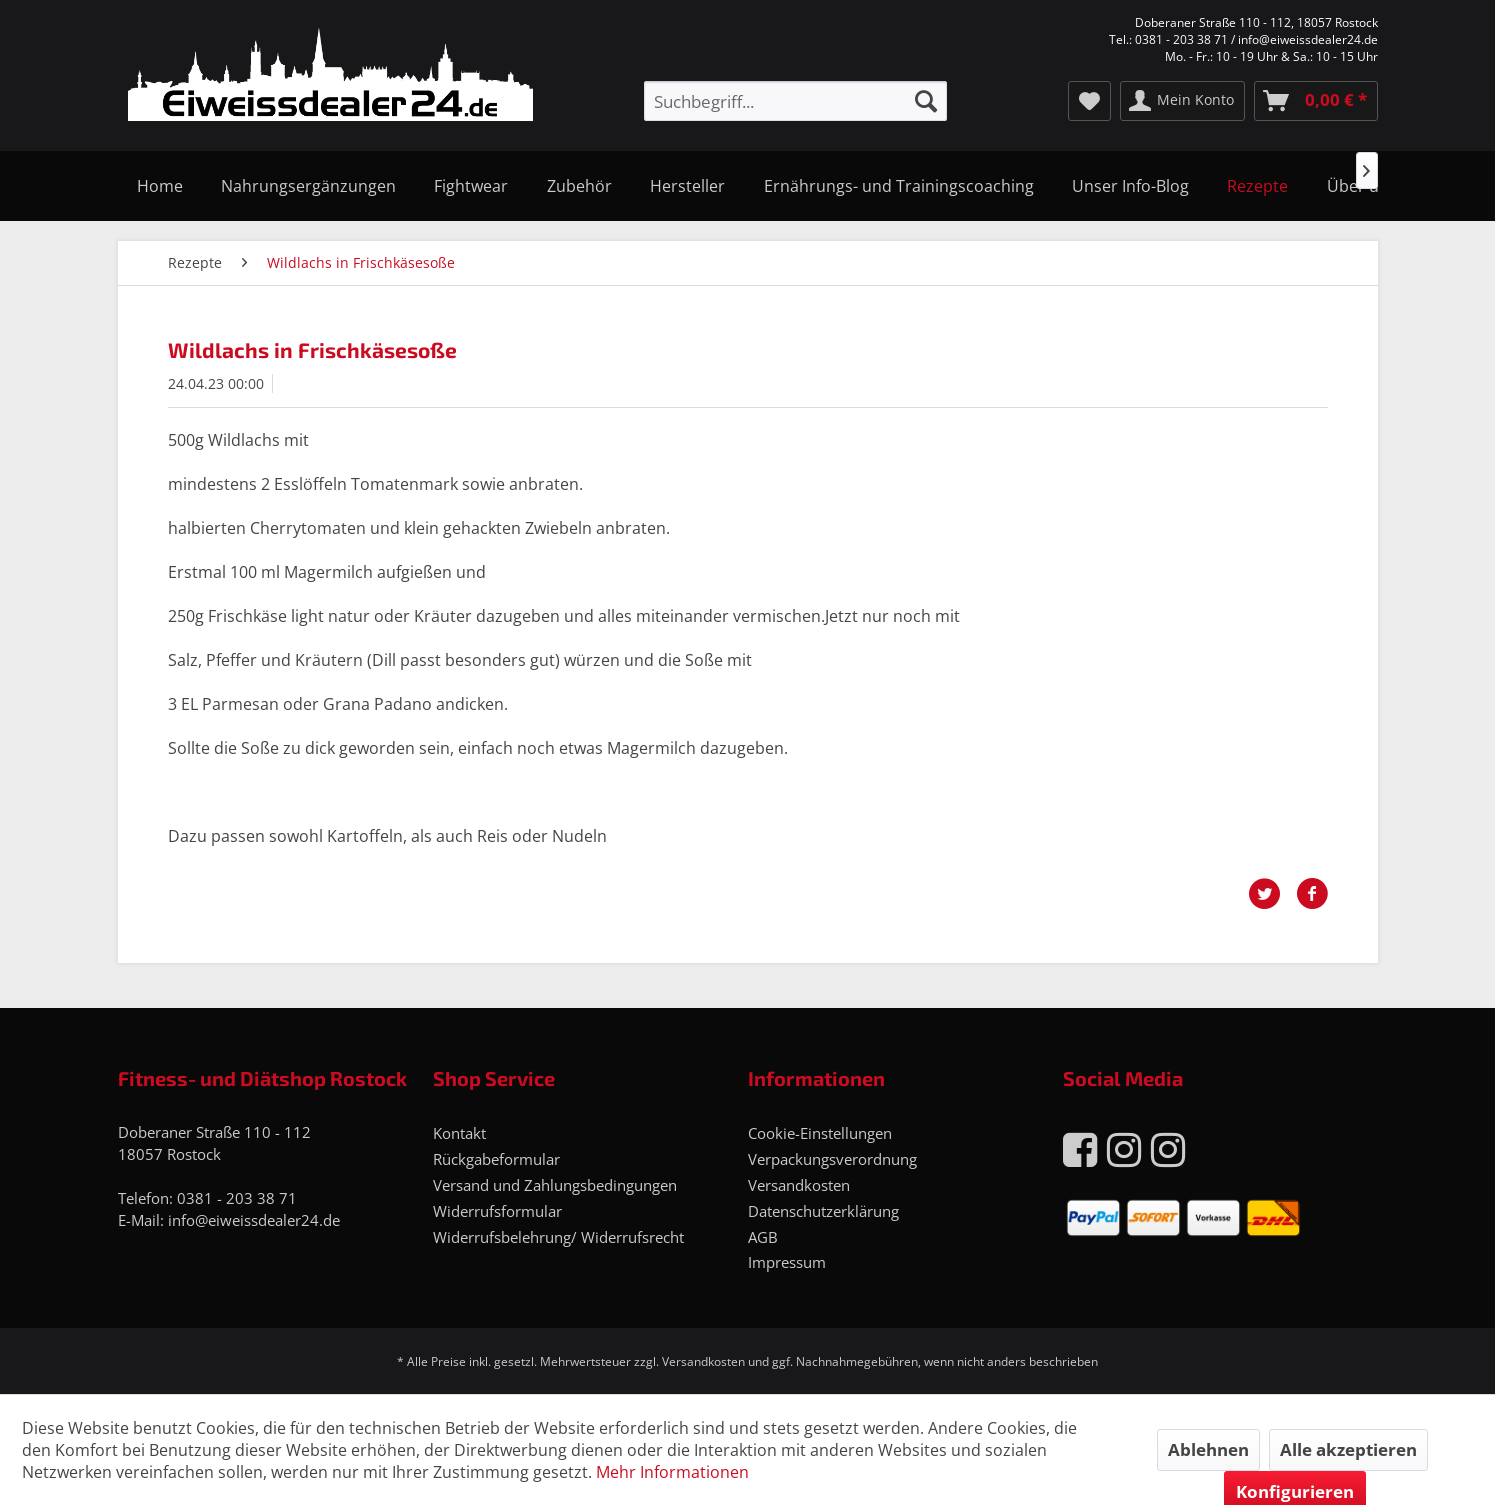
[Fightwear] (471, 186)
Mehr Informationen (672, 1472)
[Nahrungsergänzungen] (308, 186)
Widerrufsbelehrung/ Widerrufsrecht (558, 1237)
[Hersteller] (687, 186)
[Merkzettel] (1089, 101)
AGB (763, 1237)
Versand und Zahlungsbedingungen (555, 1185)
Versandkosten (799, 1185)
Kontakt (459, 1133)
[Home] (160, 186)
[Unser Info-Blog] (1130, 186)
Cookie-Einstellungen (820, 1133)
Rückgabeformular (496, 1159)
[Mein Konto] (1182, 101)
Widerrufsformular (497, 1211)
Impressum (787, 1262)
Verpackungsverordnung (832, 1159)
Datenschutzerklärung (823, 1211)
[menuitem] (795, 101)
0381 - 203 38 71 (237, 1198)
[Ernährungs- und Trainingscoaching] (898, 186)
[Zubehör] (579, 186)
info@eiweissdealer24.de (254, 1220)
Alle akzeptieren (1348, 1449)
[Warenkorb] (1316, 101)
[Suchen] (926, 101)
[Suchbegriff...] (795, 101)
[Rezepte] (1257, 186)
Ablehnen (1208, 1449)
